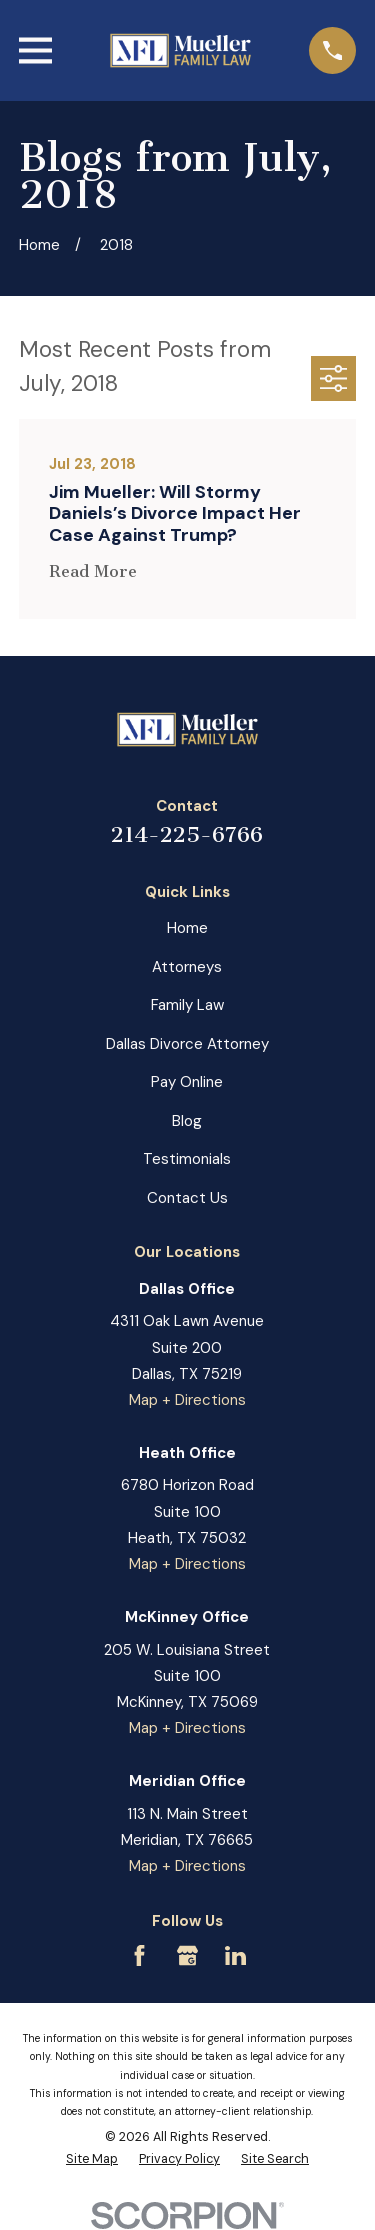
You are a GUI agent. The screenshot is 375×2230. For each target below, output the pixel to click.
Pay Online (187, 1082)
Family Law (187, 1005)
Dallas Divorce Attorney (187, 1044)
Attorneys (187, 967)
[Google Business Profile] (187, 1955)
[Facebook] (139, 1955)
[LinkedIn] (235, 1955)
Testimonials (187, 1159)
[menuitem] (92, 2160)
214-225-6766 (187, 834)
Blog (187, 1121)
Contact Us (187, 1198)
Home (187, 928)
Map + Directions (187, 1400)
